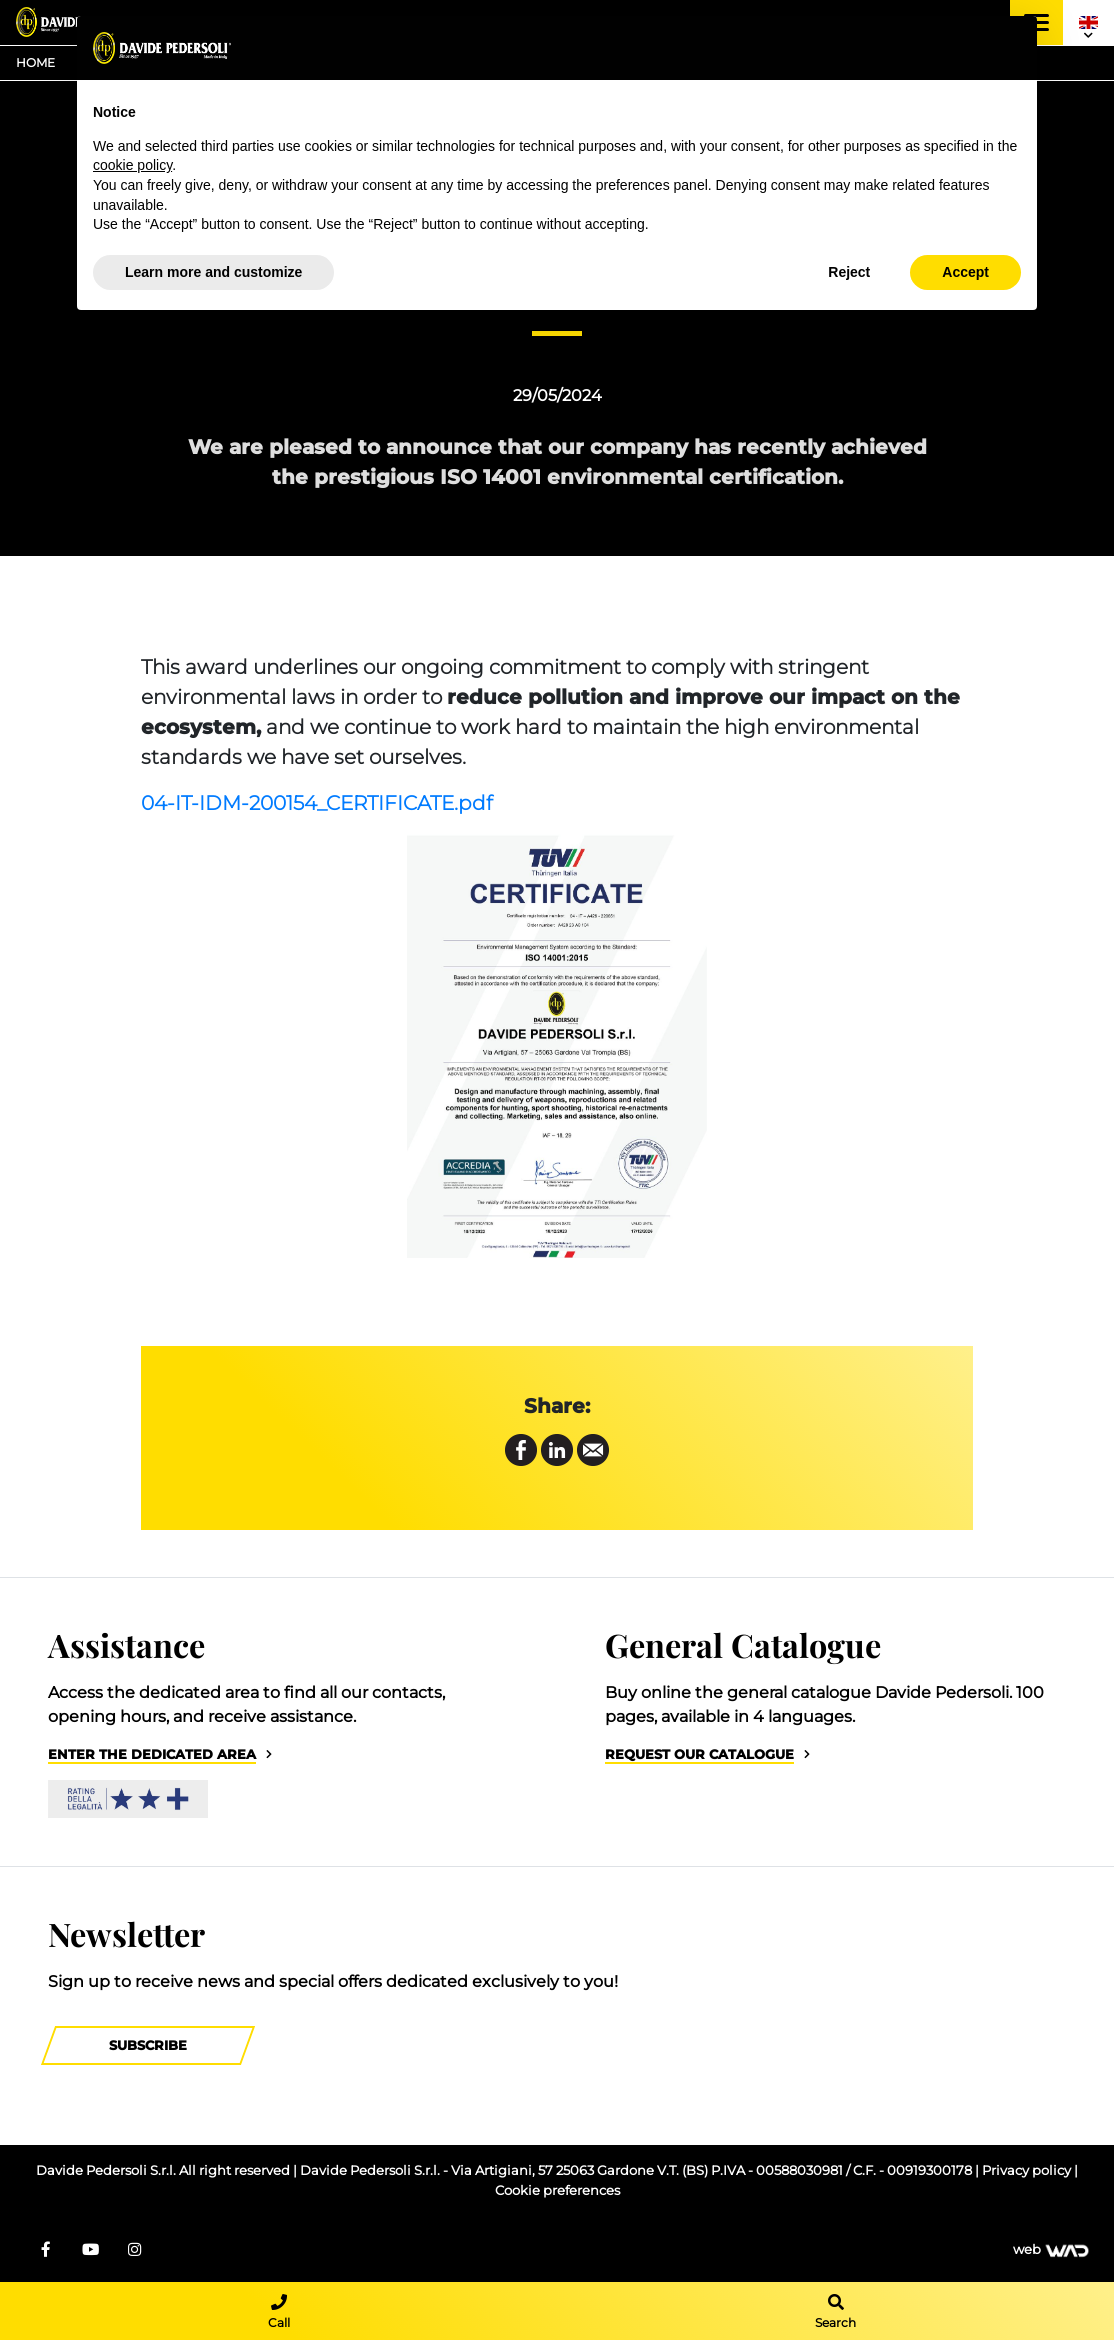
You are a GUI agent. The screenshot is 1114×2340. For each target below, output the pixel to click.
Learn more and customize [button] (213, 272)
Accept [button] (965, 272)
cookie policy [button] (132, 165)
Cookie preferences (557, 2190)
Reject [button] (849, 272)
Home (35, 62)
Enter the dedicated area (152, 1754)
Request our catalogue (699, 1754)
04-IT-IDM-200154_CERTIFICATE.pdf (317, 803)
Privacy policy (1028, 2170)
